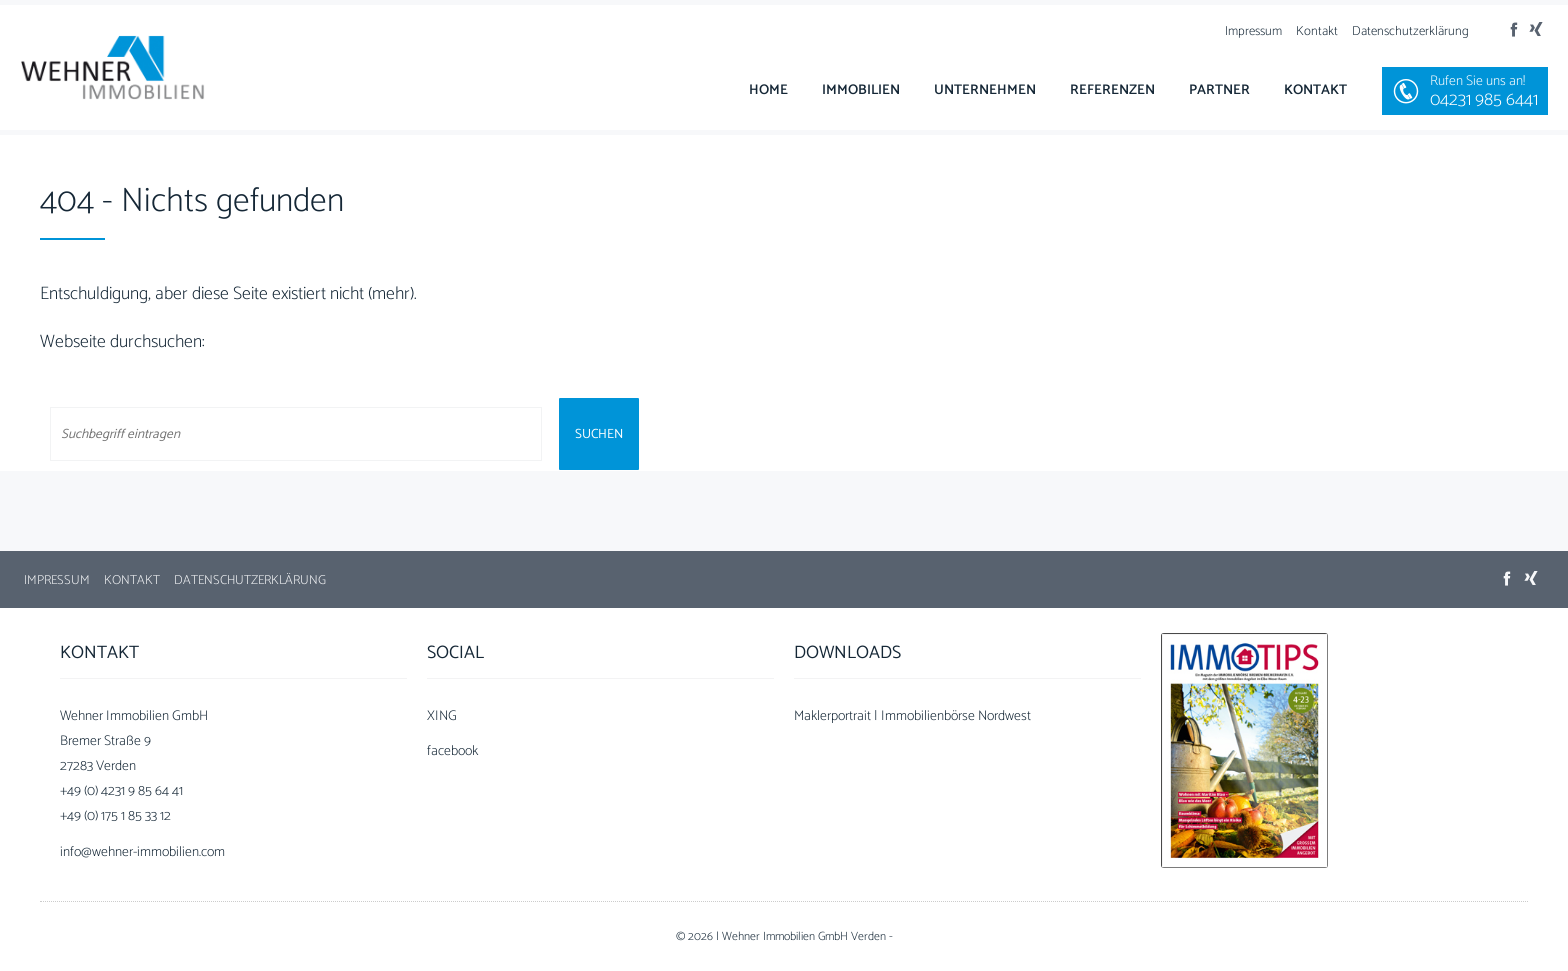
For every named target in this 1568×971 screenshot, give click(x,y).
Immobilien (861, 90)
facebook (452, 751)
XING (442, 716)
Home (768, 90)
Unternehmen (985, 90)
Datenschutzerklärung (1410, 31)
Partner (1219, 90)
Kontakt (1317, 31)
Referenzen (1112, 90)
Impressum (1253, 31)
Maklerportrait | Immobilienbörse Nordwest (912, 716)
